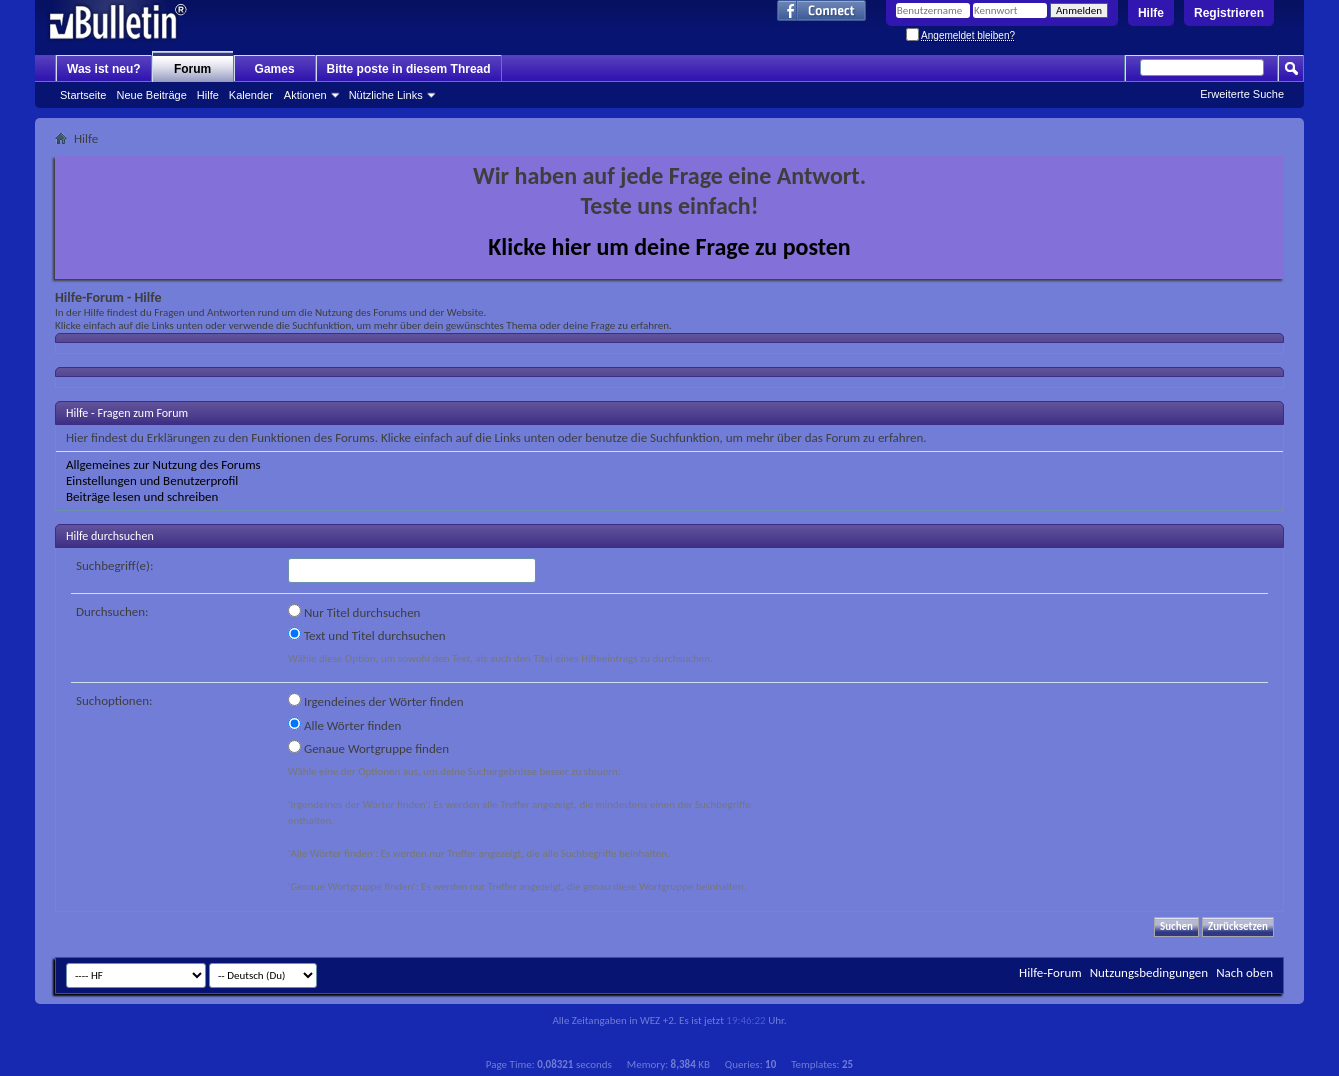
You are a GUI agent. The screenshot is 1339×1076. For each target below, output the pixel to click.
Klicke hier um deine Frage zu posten (669, 246)
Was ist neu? (104, 69)
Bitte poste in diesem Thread (409, 69)
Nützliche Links (386, 95)
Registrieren (1229, 13)
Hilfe (1151, 13)
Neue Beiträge (151, 95)
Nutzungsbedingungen (1149, 972)
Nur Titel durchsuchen (354, 612)
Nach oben (1244, 972)
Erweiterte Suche (1242, 94)
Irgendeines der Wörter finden (376, 701)
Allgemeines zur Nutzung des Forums (163, 464)
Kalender (251, 95)
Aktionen (305, 95)
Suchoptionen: (114, 700)
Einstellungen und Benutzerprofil (152, 480)
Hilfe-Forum (1050, 972)
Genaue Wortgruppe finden (368, 748)
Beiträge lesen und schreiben (142, 496)
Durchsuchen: (112, 611)
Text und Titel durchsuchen (367, 635)
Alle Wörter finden (344, 725)
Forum (192, 69)
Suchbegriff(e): (114, 565)
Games (275, 69)
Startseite (83, 95)
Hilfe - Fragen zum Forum (127, 413)
